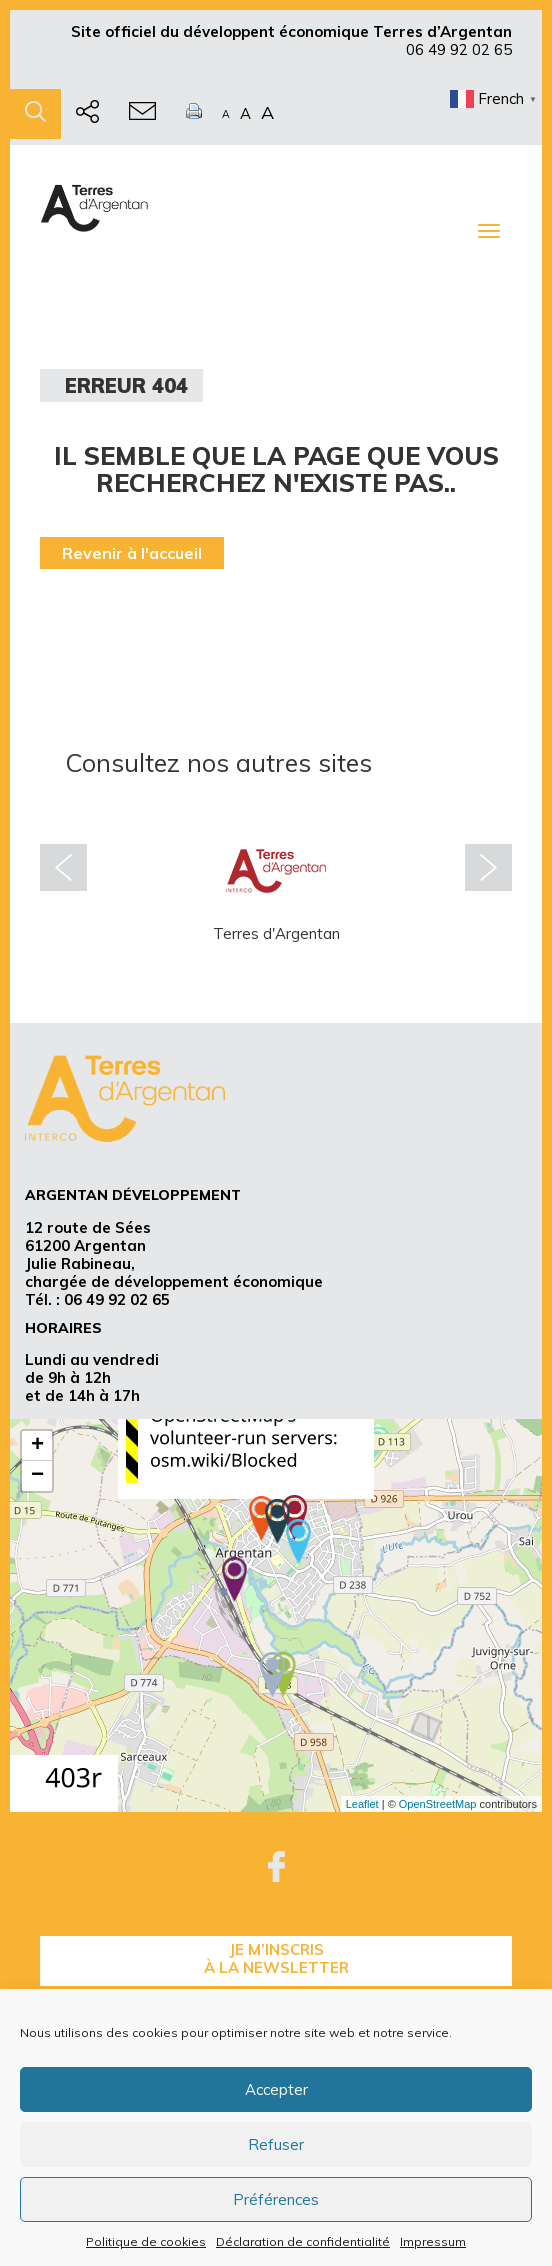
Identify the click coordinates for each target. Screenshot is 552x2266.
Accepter (276, 2089)
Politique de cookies (146, 2241)
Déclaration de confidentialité (303, 2241)
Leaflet (362, 1804)
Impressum (433, 2241)
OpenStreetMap (438, 1804)
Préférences (276, 2199)
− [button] (37, 1476)
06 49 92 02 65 (459, 49)
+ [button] (37, 1446)
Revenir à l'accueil (132, 553)
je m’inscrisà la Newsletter (276, 1958)
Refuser (276, 2144)
